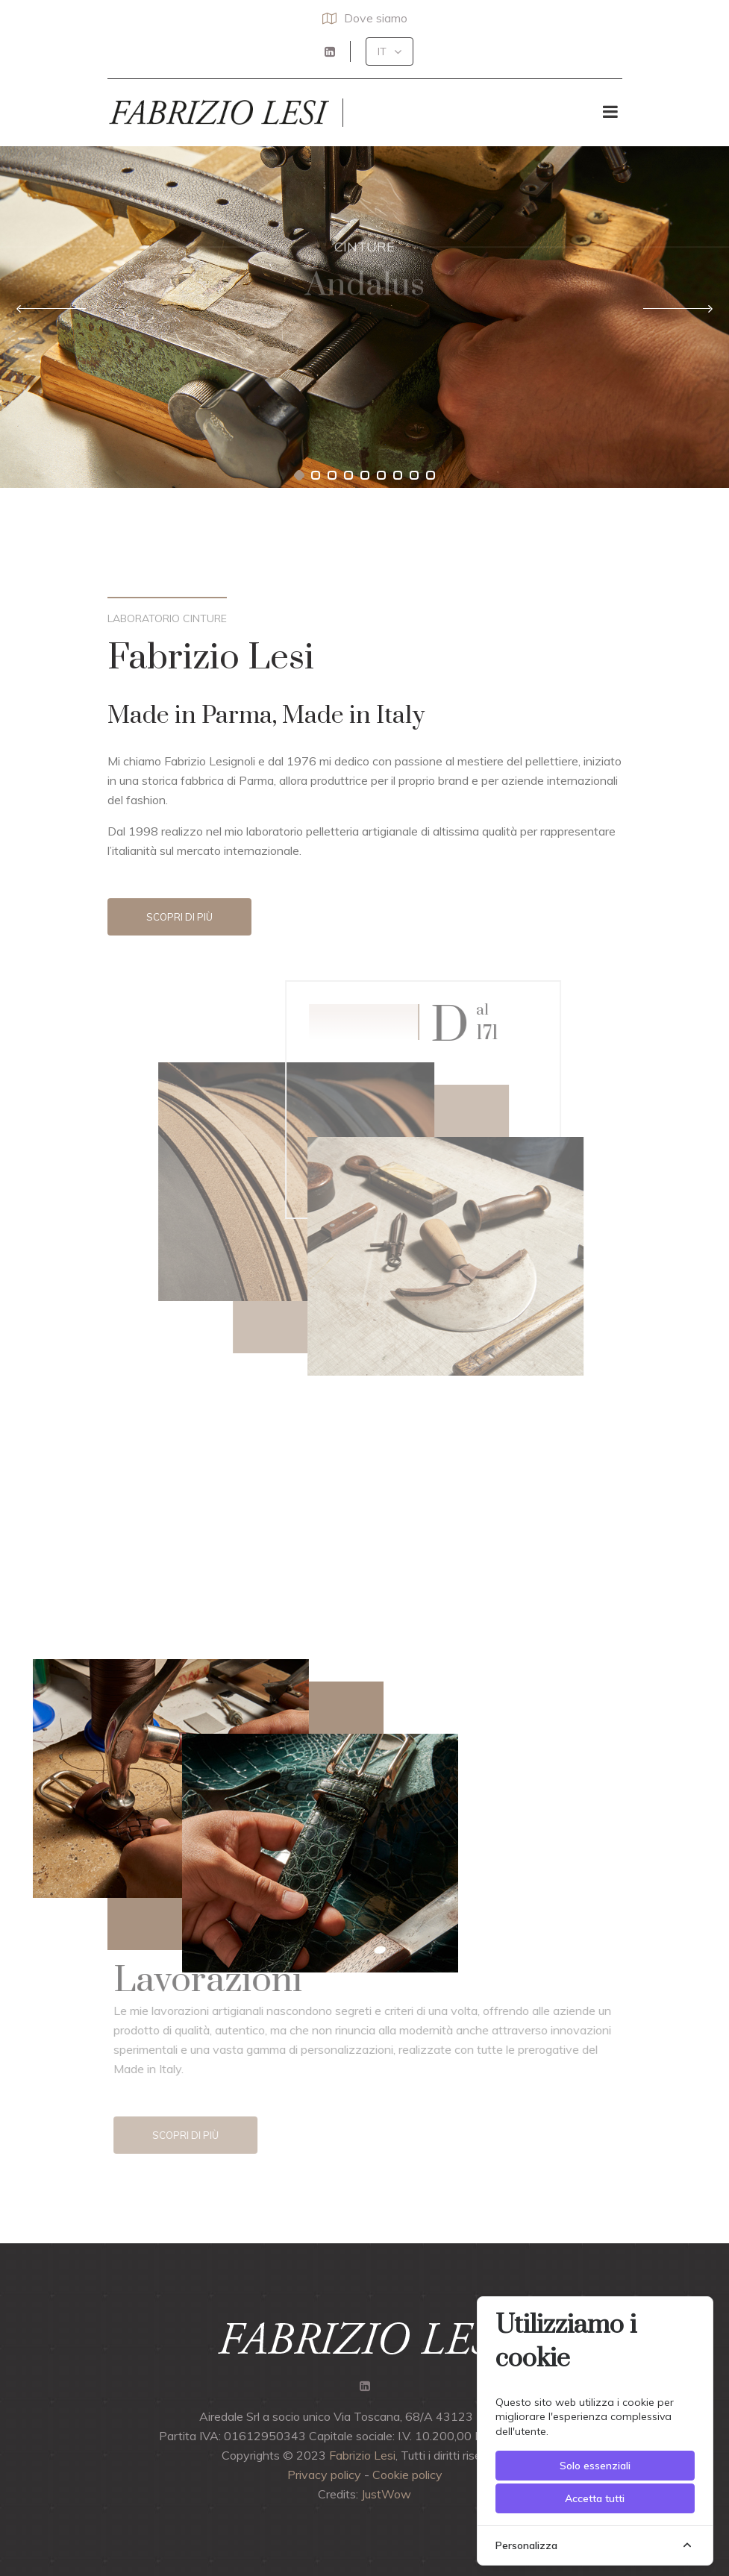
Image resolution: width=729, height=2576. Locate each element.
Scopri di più (179, 917)
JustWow (386, 2493)
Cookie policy (407, 2474)
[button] (389, 51)
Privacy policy (324, 2474)
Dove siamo (364, 17)
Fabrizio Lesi (362, 2455)
